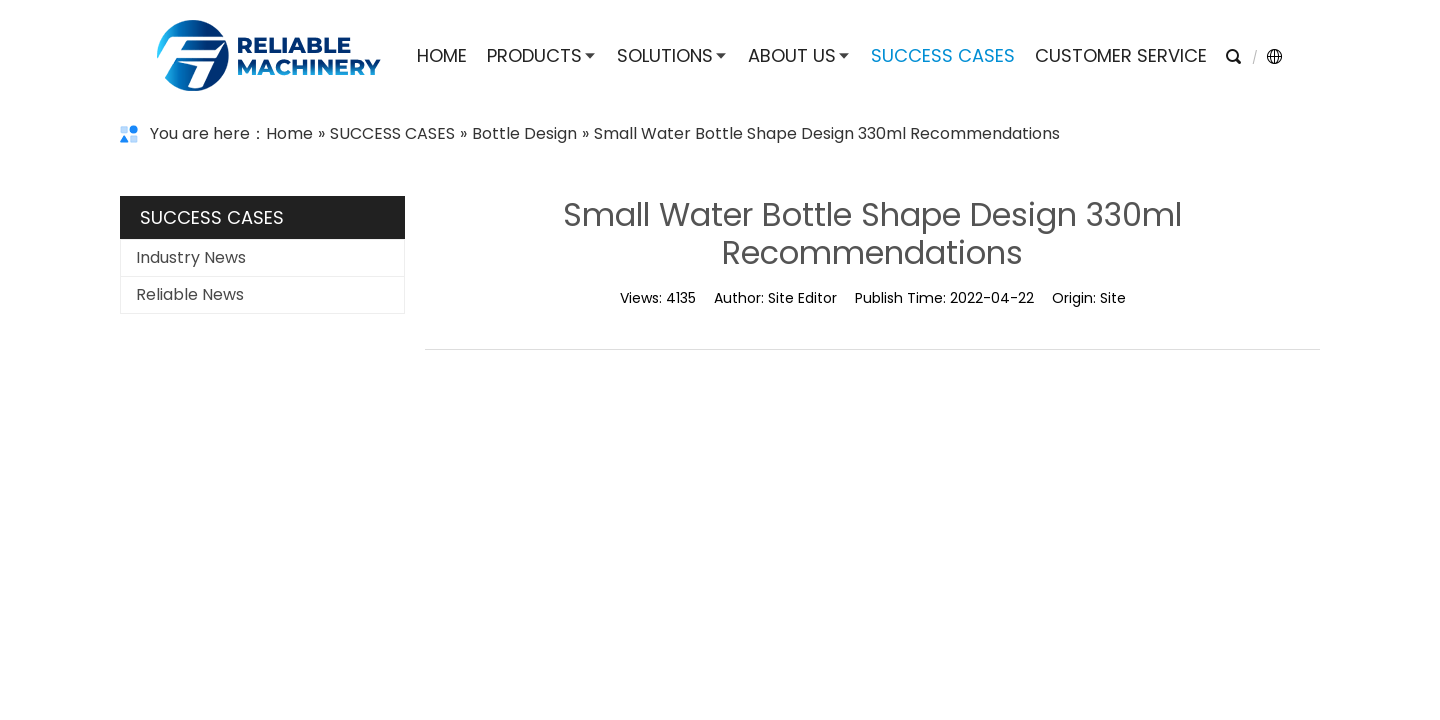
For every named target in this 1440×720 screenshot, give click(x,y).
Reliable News (190, 294)
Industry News (191, 257)
